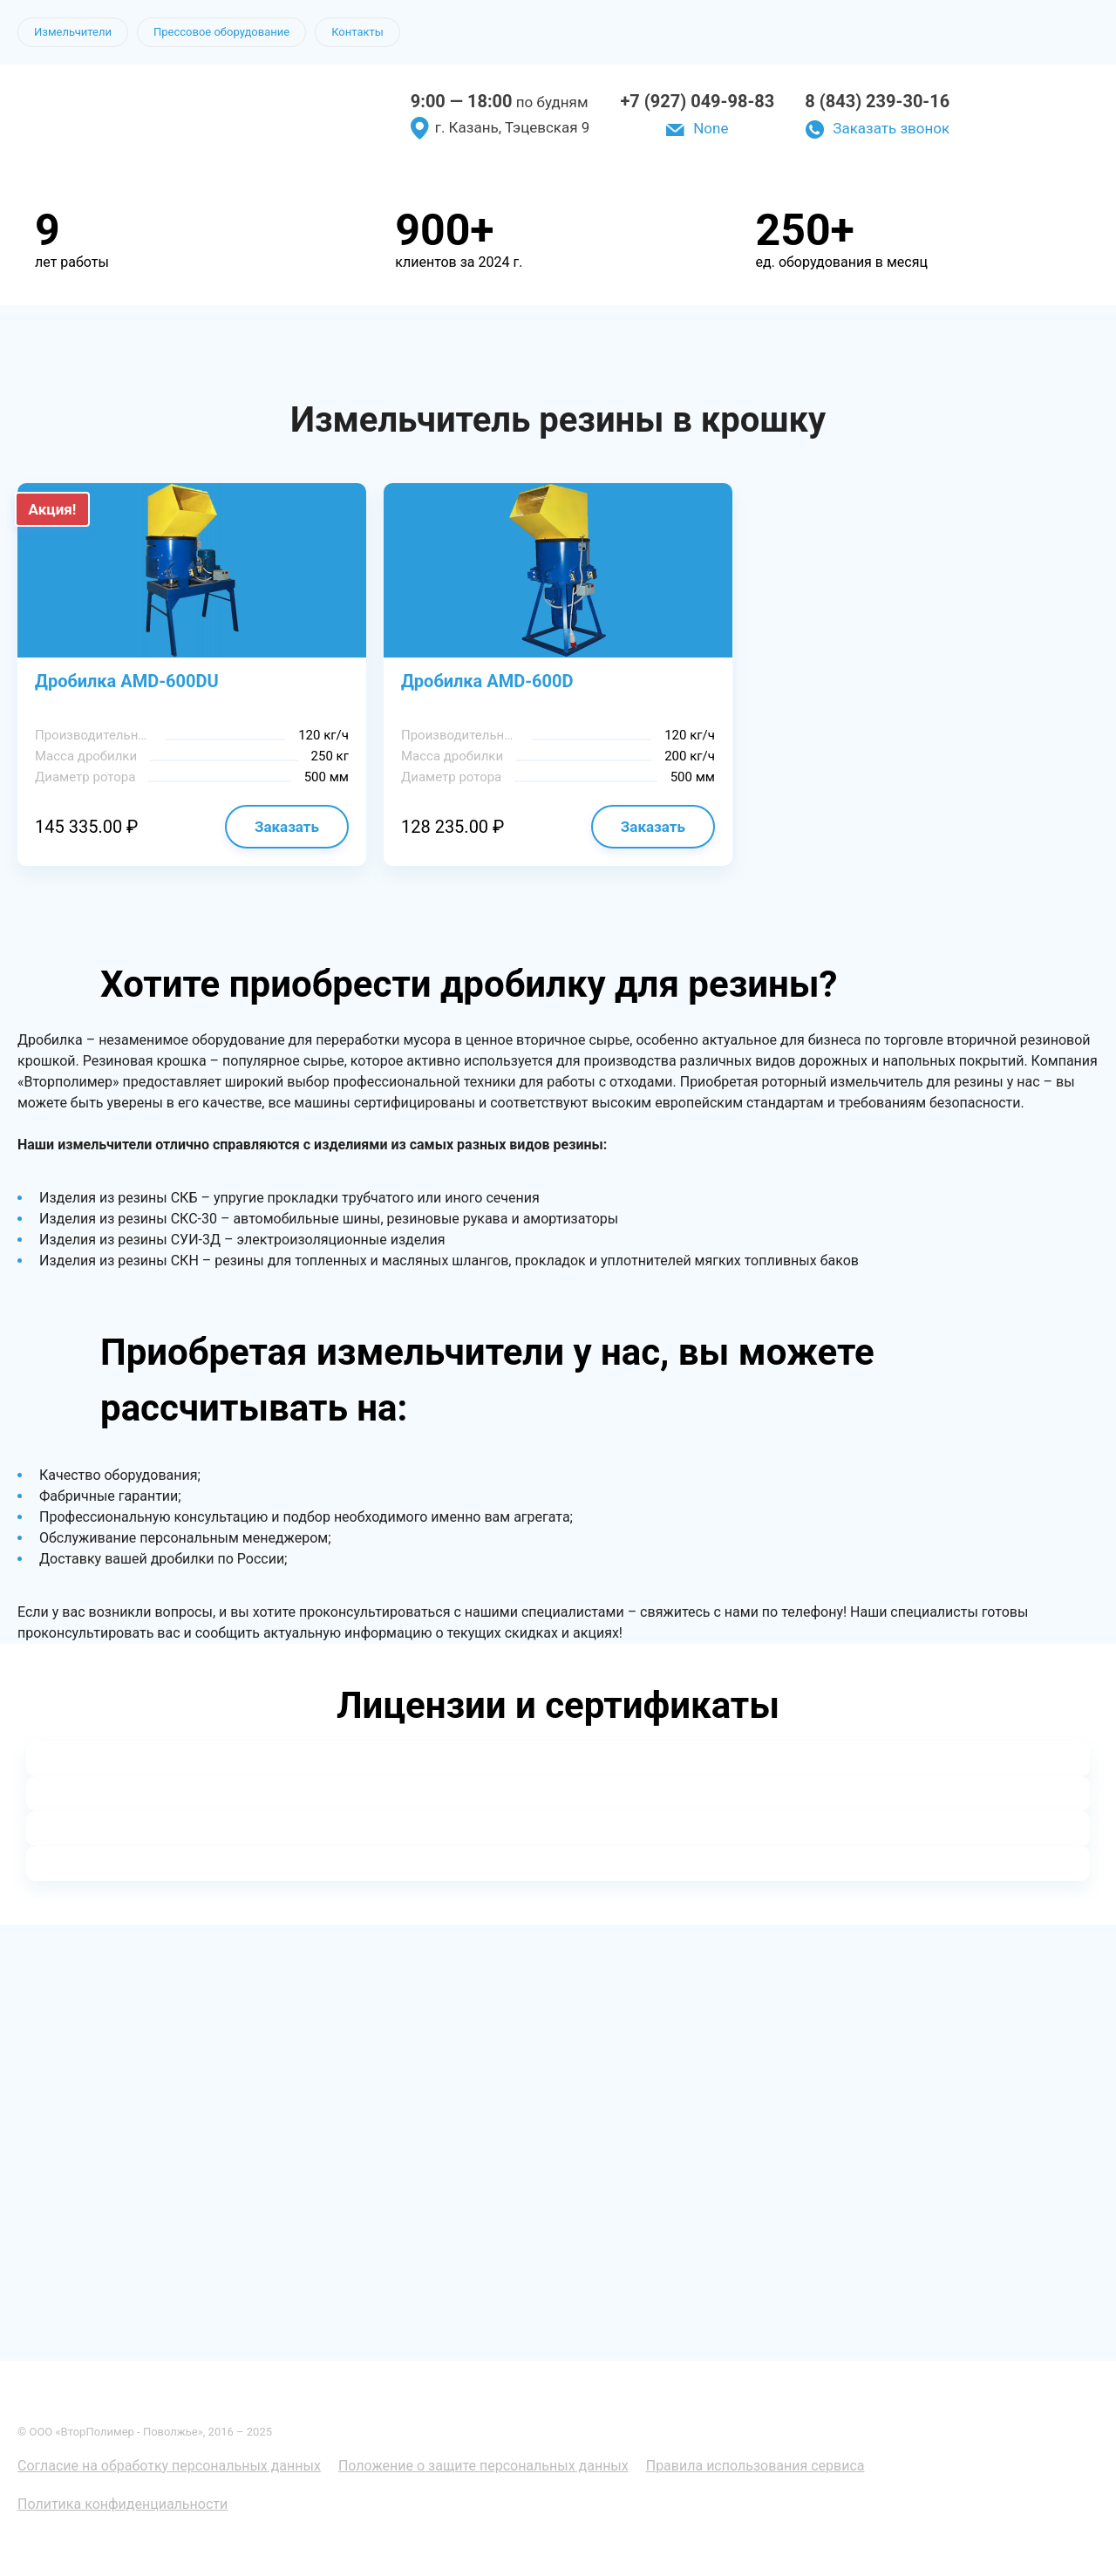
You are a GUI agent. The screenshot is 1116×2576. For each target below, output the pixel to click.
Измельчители (73, 31)
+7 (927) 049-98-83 (697, 101)
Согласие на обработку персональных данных (169, 2465)
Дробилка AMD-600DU (127, 681)
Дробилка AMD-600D (487, 681)
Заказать (287, 826)
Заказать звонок (891, 128)
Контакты (357, 31)
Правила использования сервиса (755, 2465)
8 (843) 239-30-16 (877, 101)
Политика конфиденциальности (122, 2504)
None (710, 128)
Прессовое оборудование (221, 31)
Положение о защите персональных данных (483, 2465)
